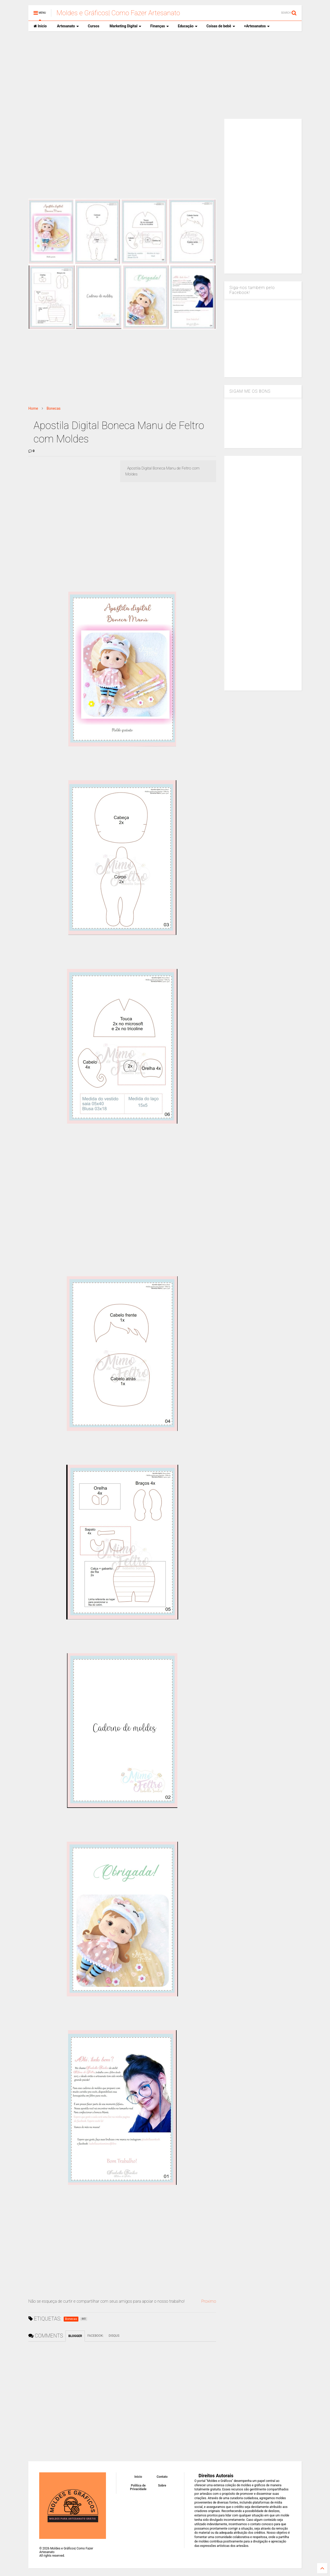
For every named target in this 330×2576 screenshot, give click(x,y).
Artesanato (68, 26)
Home (33, 408)
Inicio (40, 26)
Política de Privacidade (138, 2487)
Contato (162, 2477)
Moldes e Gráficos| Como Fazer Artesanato (118, 13)
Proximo (208, 2301)
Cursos (93, 26)
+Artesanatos (257, 26)
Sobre (162, 2485)
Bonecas (54, 408)
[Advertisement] (165, 75)
